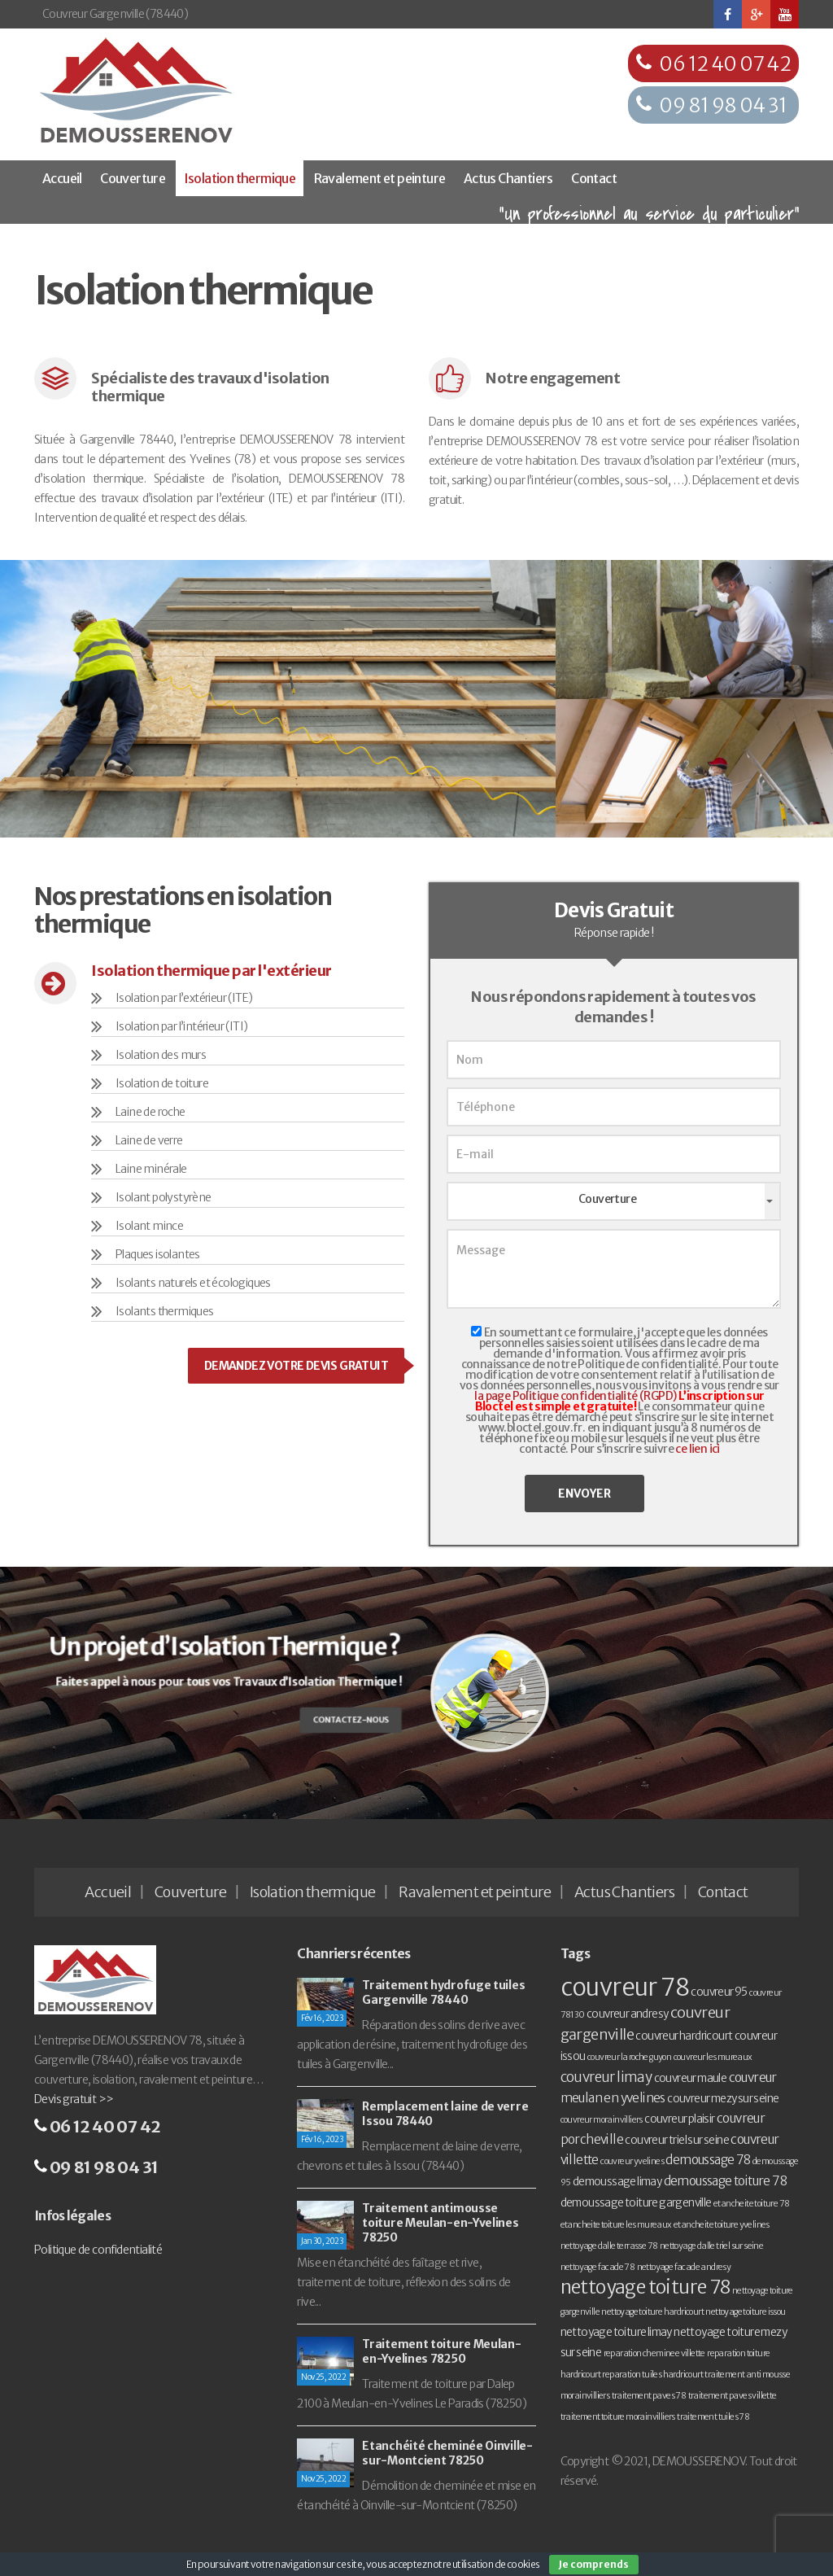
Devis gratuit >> (73, 2099)
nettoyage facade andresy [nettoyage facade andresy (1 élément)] (684, 2267)
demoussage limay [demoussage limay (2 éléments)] (617, 2182)
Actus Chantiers (508, 178)
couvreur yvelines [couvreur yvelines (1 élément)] (632, 2161)
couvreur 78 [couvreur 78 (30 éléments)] (624, 1987)
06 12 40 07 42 (725, 64)
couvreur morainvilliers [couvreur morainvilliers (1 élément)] (601, 2120)
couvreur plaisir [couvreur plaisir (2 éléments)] (679, 2119)
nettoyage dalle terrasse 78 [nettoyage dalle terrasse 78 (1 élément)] (609, 2246)
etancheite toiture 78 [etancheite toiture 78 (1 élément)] (751, 2203)
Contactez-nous (341, 1716)
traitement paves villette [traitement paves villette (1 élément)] (732, 2395)
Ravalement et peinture (380, 178)
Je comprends (594, 2564)
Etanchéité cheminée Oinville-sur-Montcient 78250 (447, 2453)
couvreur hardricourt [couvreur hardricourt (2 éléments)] (683, 2036)
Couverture (132, 178)
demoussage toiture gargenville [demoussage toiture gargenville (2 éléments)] (636, 2203)
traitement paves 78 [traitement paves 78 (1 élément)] (649, 2395)
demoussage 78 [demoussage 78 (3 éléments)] (707, 2159)
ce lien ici (697, 1448)
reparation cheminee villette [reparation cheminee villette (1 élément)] (654, 2353)
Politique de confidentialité (98, 2249)
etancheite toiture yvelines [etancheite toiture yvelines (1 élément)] (722, 2225)
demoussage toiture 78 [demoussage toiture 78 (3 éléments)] (725, 2181)
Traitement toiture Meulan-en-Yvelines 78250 (441, 2351)
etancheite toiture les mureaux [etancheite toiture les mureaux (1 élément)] (616, 2225)
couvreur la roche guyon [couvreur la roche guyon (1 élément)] (629, 2057)
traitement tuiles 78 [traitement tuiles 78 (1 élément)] (713, 2417)
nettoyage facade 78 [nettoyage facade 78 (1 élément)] (597, 2267)
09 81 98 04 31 (723, 105)
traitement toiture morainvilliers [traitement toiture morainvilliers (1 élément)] (617, 2417)
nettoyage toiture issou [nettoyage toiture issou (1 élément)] (745, 2312)
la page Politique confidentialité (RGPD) (575, 1396)
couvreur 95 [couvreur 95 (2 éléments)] (719, 1992)
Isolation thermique (240, 178)
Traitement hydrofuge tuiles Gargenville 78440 (443, 1992)
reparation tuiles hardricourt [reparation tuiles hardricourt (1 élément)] (652, 2374)
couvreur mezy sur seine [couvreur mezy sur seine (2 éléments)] (722, 2099)
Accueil (62, 178)
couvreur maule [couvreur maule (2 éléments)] (690, 2078)
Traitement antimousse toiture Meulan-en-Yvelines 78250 (440, 2223)
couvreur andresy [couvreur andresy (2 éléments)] (627, 2014)
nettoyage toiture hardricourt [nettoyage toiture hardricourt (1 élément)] (652, 2312)
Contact (594, 178)
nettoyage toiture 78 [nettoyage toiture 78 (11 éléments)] (645, 2286)
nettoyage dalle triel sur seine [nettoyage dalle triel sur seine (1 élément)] (711, 2246)
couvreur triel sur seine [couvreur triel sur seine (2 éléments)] (677, 2140)
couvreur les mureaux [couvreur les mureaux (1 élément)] (713, 2057)
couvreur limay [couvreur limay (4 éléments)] (606, 2077)
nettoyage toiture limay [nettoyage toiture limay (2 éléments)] (616, 2332)
